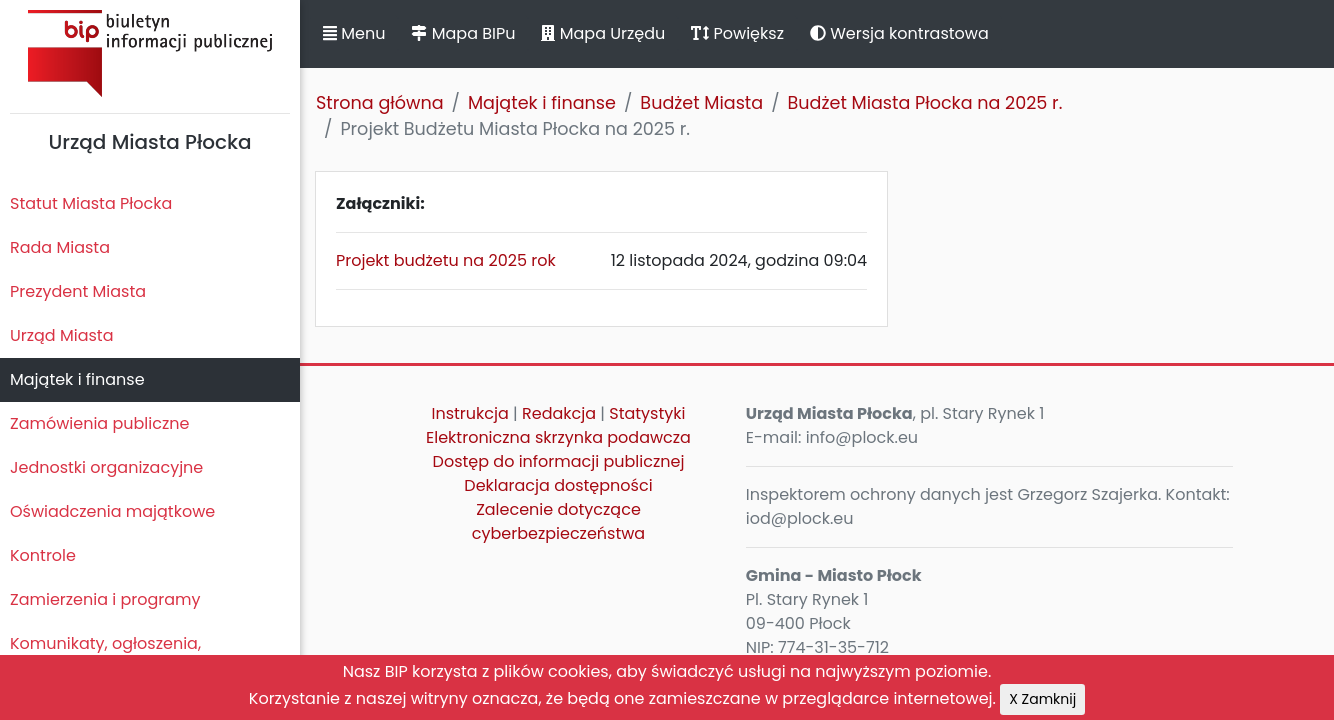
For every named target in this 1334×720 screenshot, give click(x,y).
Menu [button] (354, 33)
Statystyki (647, 413)
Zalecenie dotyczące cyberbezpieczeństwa (558, 521)
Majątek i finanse (77, 379)
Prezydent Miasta (78, 291)
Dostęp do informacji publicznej (559, 461)
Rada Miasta (60, 247)
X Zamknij (1042, 699)
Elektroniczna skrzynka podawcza (558, 437)
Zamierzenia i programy (105, 599)
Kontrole (43, 555)
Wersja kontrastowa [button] (899, 33)
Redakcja (559, 413)
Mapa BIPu (463, 33)
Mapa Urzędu (603, 33)
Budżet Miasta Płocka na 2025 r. (925, 103)
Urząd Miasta (61, 335)
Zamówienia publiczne (99, 423)
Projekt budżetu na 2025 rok (446, 260)
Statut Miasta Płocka (91, 203)
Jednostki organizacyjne (106, 467)
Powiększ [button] (737, 33)
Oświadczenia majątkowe (112, 511)
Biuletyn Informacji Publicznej (150, 53)
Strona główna (380, 103)
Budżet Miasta (701, 103)
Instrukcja (470, 413)
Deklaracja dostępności (558, 485)
